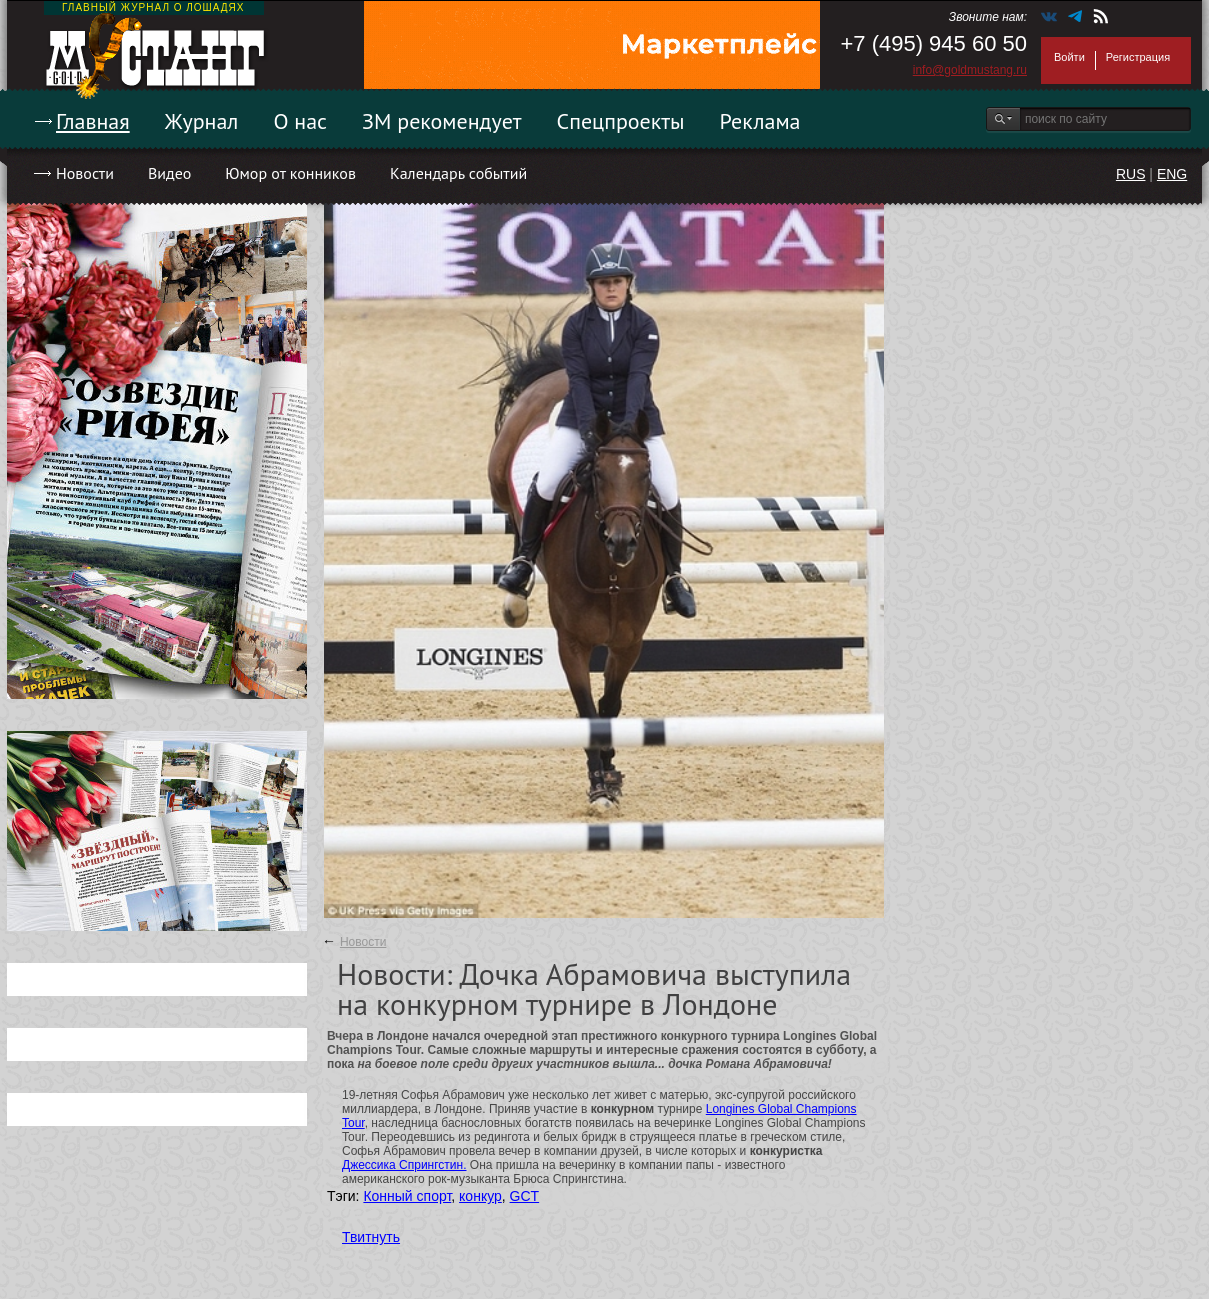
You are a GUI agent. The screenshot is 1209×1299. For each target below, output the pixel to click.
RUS (1131, 174)
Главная (93, 121)
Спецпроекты (621, 121)
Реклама (760, 121)
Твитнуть (371, 1237)
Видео (169, 173)
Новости (85, 173)
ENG (1172, 174)
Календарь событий (458, 173)
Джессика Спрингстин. (404, 1165)
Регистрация (1138, 57)
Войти (1069, 57)
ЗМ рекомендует (442, 121)
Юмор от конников (290, 173)
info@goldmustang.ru (970, 70)
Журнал (202, 121)
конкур (480, 1196)
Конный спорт (407, 1196)
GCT (525, 1196)
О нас (300, 121)
